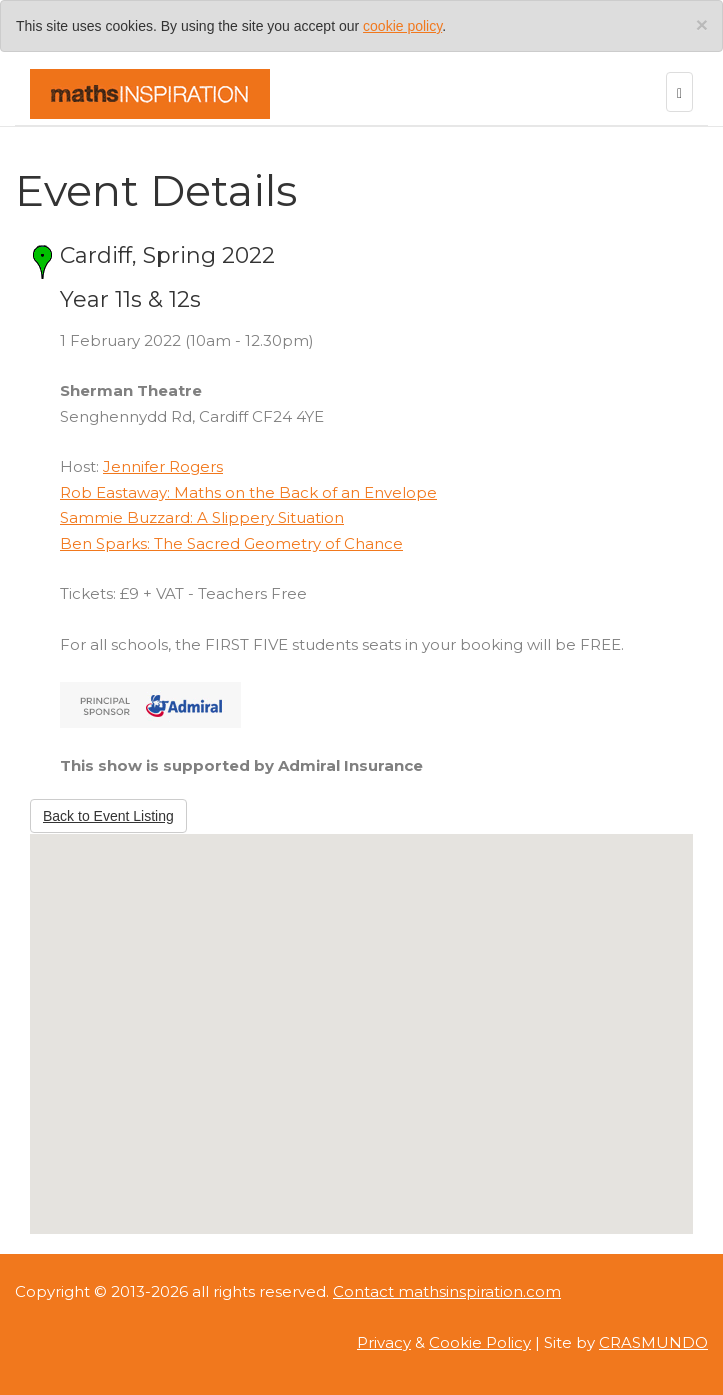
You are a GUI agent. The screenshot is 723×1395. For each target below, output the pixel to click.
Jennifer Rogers (163, 466)
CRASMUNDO (653, 1342)
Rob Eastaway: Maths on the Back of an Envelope (248, 492)
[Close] (702, 24)
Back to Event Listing (108, 816)
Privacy (384, 1342)
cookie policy (402, 26)
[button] (362, 1015)
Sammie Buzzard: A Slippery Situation (202, 517)
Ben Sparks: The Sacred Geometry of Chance (231, 543)
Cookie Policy (480, 1342)
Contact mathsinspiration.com (447, 1291)
